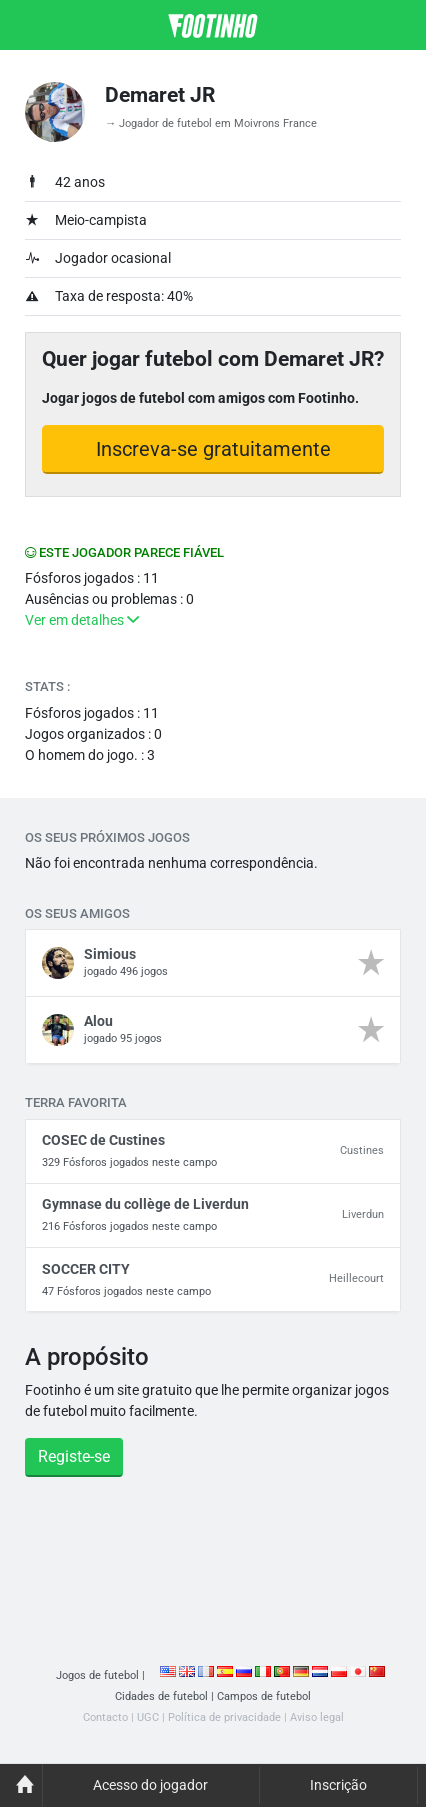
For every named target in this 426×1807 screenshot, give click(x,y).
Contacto (105, 1717)
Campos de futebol (264, 1696)
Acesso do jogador (150, 1785)
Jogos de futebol (97, 1675)
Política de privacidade (224, 1717)
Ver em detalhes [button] (82, 620)
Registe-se (74, 1456)
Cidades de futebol (161, 1696)
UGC (148, 1717)
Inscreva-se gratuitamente (213, 449)
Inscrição (338, 1785)
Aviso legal (317, 1717)
